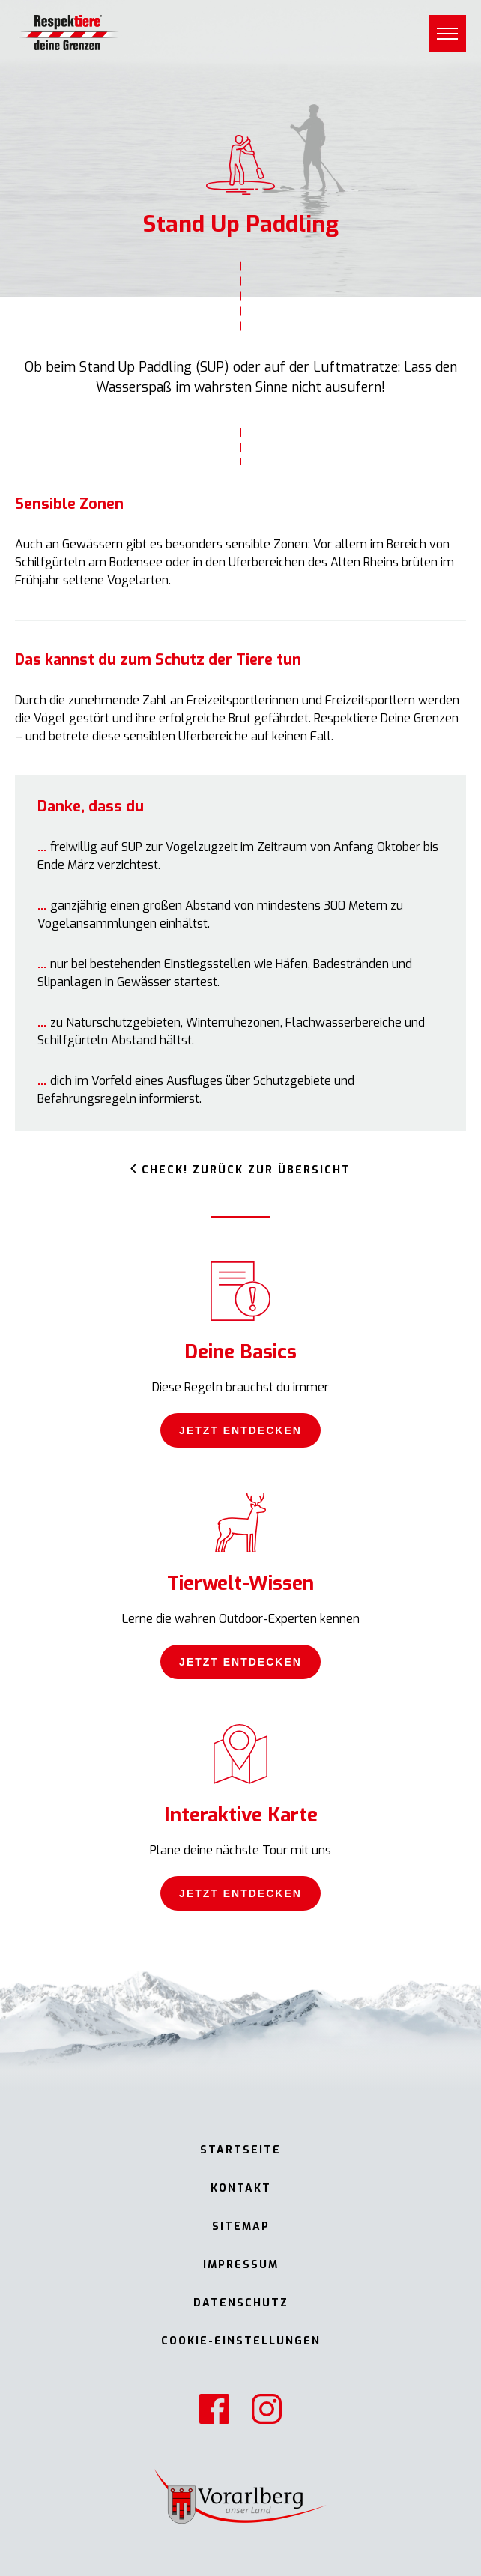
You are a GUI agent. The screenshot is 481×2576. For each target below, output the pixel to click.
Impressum (241, 2265)
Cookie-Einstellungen (241, 2341)
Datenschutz (240, 2303)
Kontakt (241, 2188)
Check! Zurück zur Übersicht (246, 1170)
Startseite (240, 2150)
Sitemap (241, 2226)
